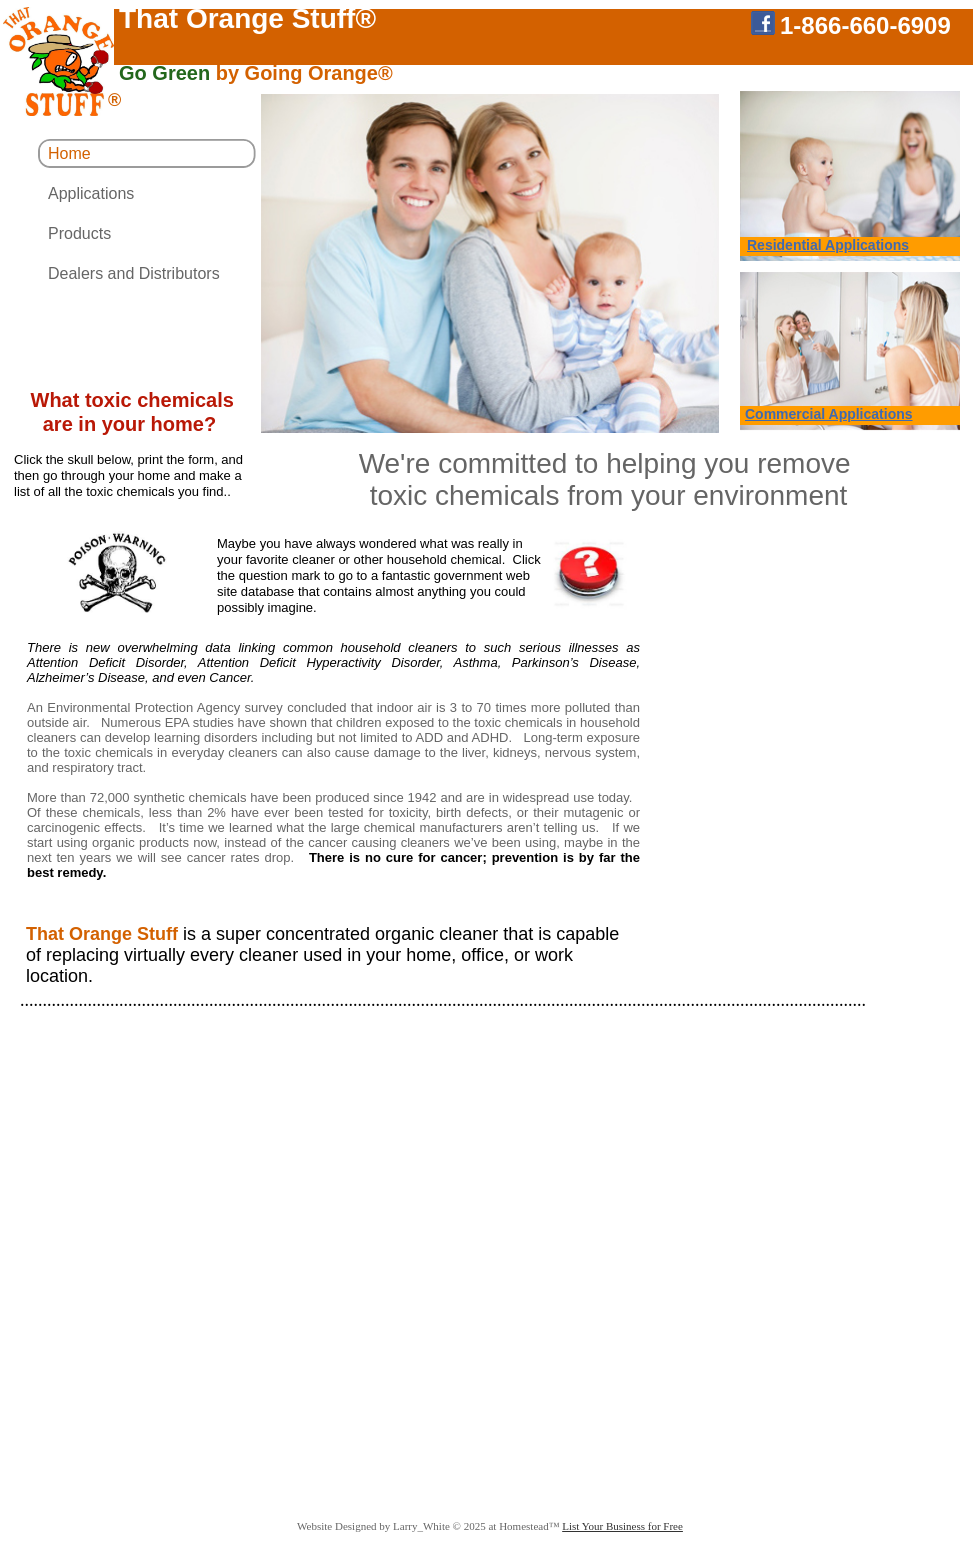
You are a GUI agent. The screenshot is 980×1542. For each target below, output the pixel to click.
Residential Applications (828, 245)
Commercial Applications (829, 414)
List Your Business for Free (622, 1526)
